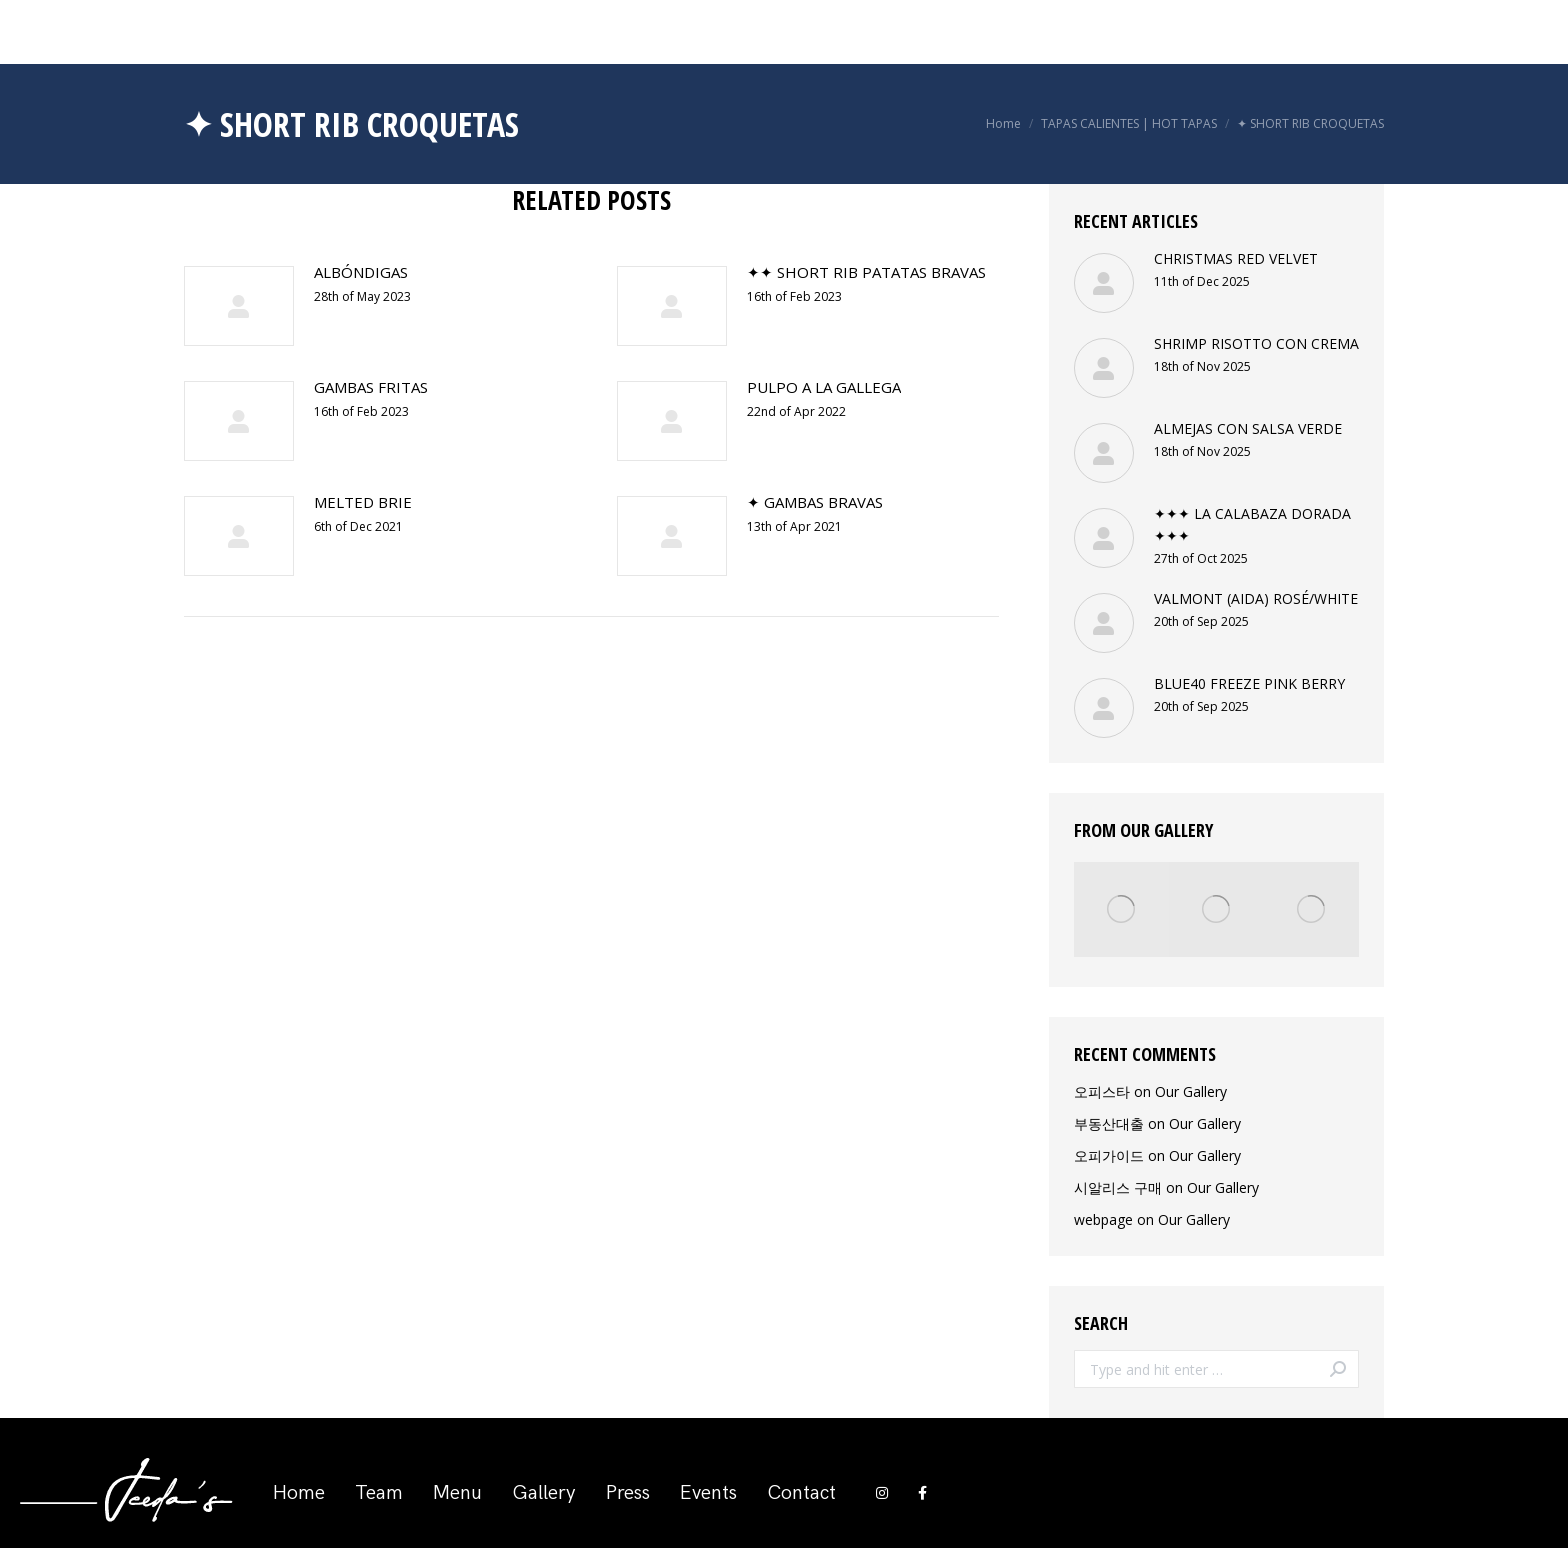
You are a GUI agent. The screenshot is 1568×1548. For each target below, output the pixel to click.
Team (379, 1493)
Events (708, 1493)
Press (628, 1493)
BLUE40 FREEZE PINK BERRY (1249, 683)
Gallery (544, 1493)
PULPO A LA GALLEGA (824, 387)
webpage (1103, 1219)
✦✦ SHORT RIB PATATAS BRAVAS (866, 272)
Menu (457, 1493)
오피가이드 (1109, 1155)
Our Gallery (1191, 1091)
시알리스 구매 (1118, 1187)
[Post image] (239, 306)
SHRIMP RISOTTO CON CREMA (1256, 343)
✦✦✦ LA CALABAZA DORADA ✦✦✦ (1252, 524)
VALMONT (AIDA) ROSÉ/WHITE (1256, 598)
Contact (801, 1493)
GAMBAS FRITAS (371, 387)
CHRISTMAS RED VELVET (1236, 258)
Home (1003, 123)
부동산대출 (1109, 1123)
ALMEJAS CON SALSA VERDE (1248, 428)
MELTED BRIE (363, 502)
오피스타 (1102, 1091)
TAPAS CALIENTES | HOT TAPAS (1129, 123)
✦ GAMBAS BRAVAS (815, 502)
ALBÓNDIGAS (361, 272)
